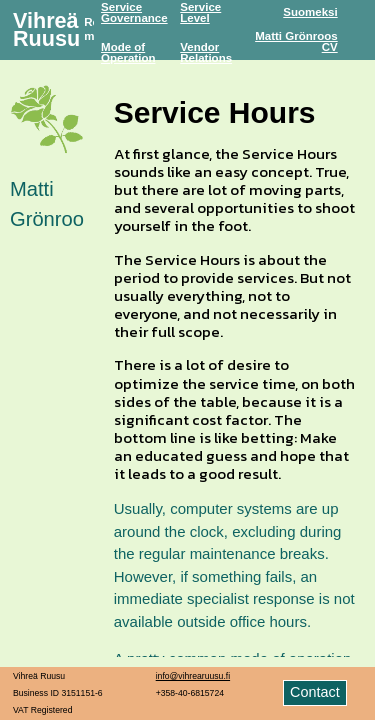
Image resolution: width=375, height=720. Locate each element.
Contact (315, 692)
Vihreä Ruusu (46, 29)
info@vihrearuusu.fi (193, 676)
